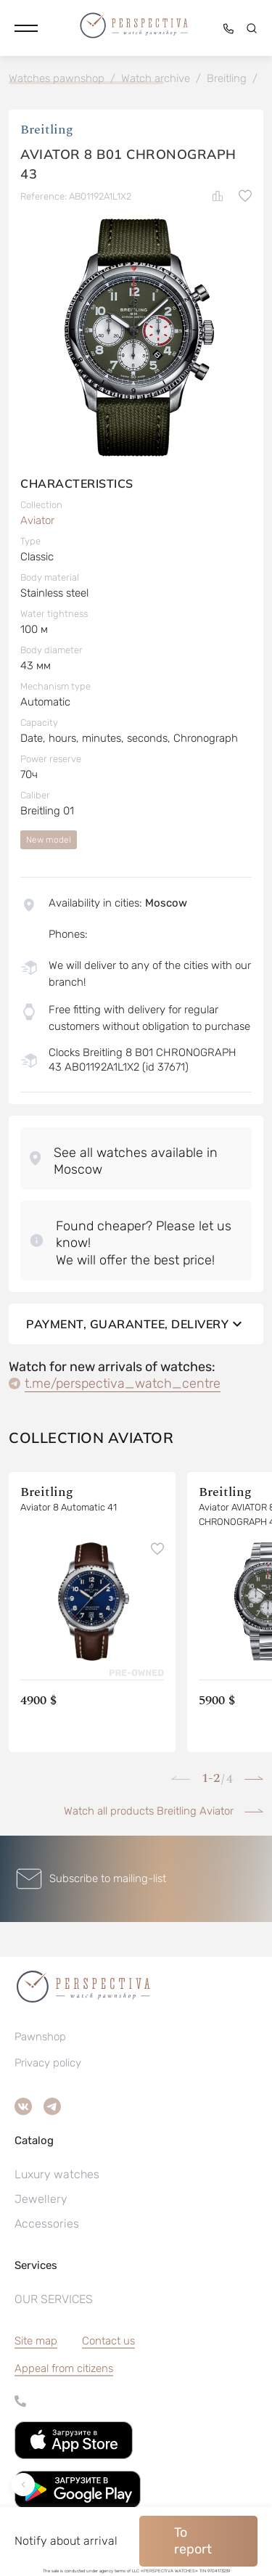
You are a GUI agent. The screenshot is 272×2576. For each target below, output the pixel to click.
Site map (36, 2340)
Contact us (108, 2340)
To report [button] (193, 2540)
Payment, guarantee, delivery (136, 1324)
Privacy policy (48, 2062)
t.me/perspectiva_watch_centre (123, 1383)
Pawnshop (40, 2036)
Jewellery (41, 2199)
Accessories (47, 2224)
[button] (26, 28)
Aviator (37, 520)
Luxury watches (57, 2174)
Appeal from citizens (64, 2368)
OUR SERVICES (54, 2299)
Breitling (46, 129)
